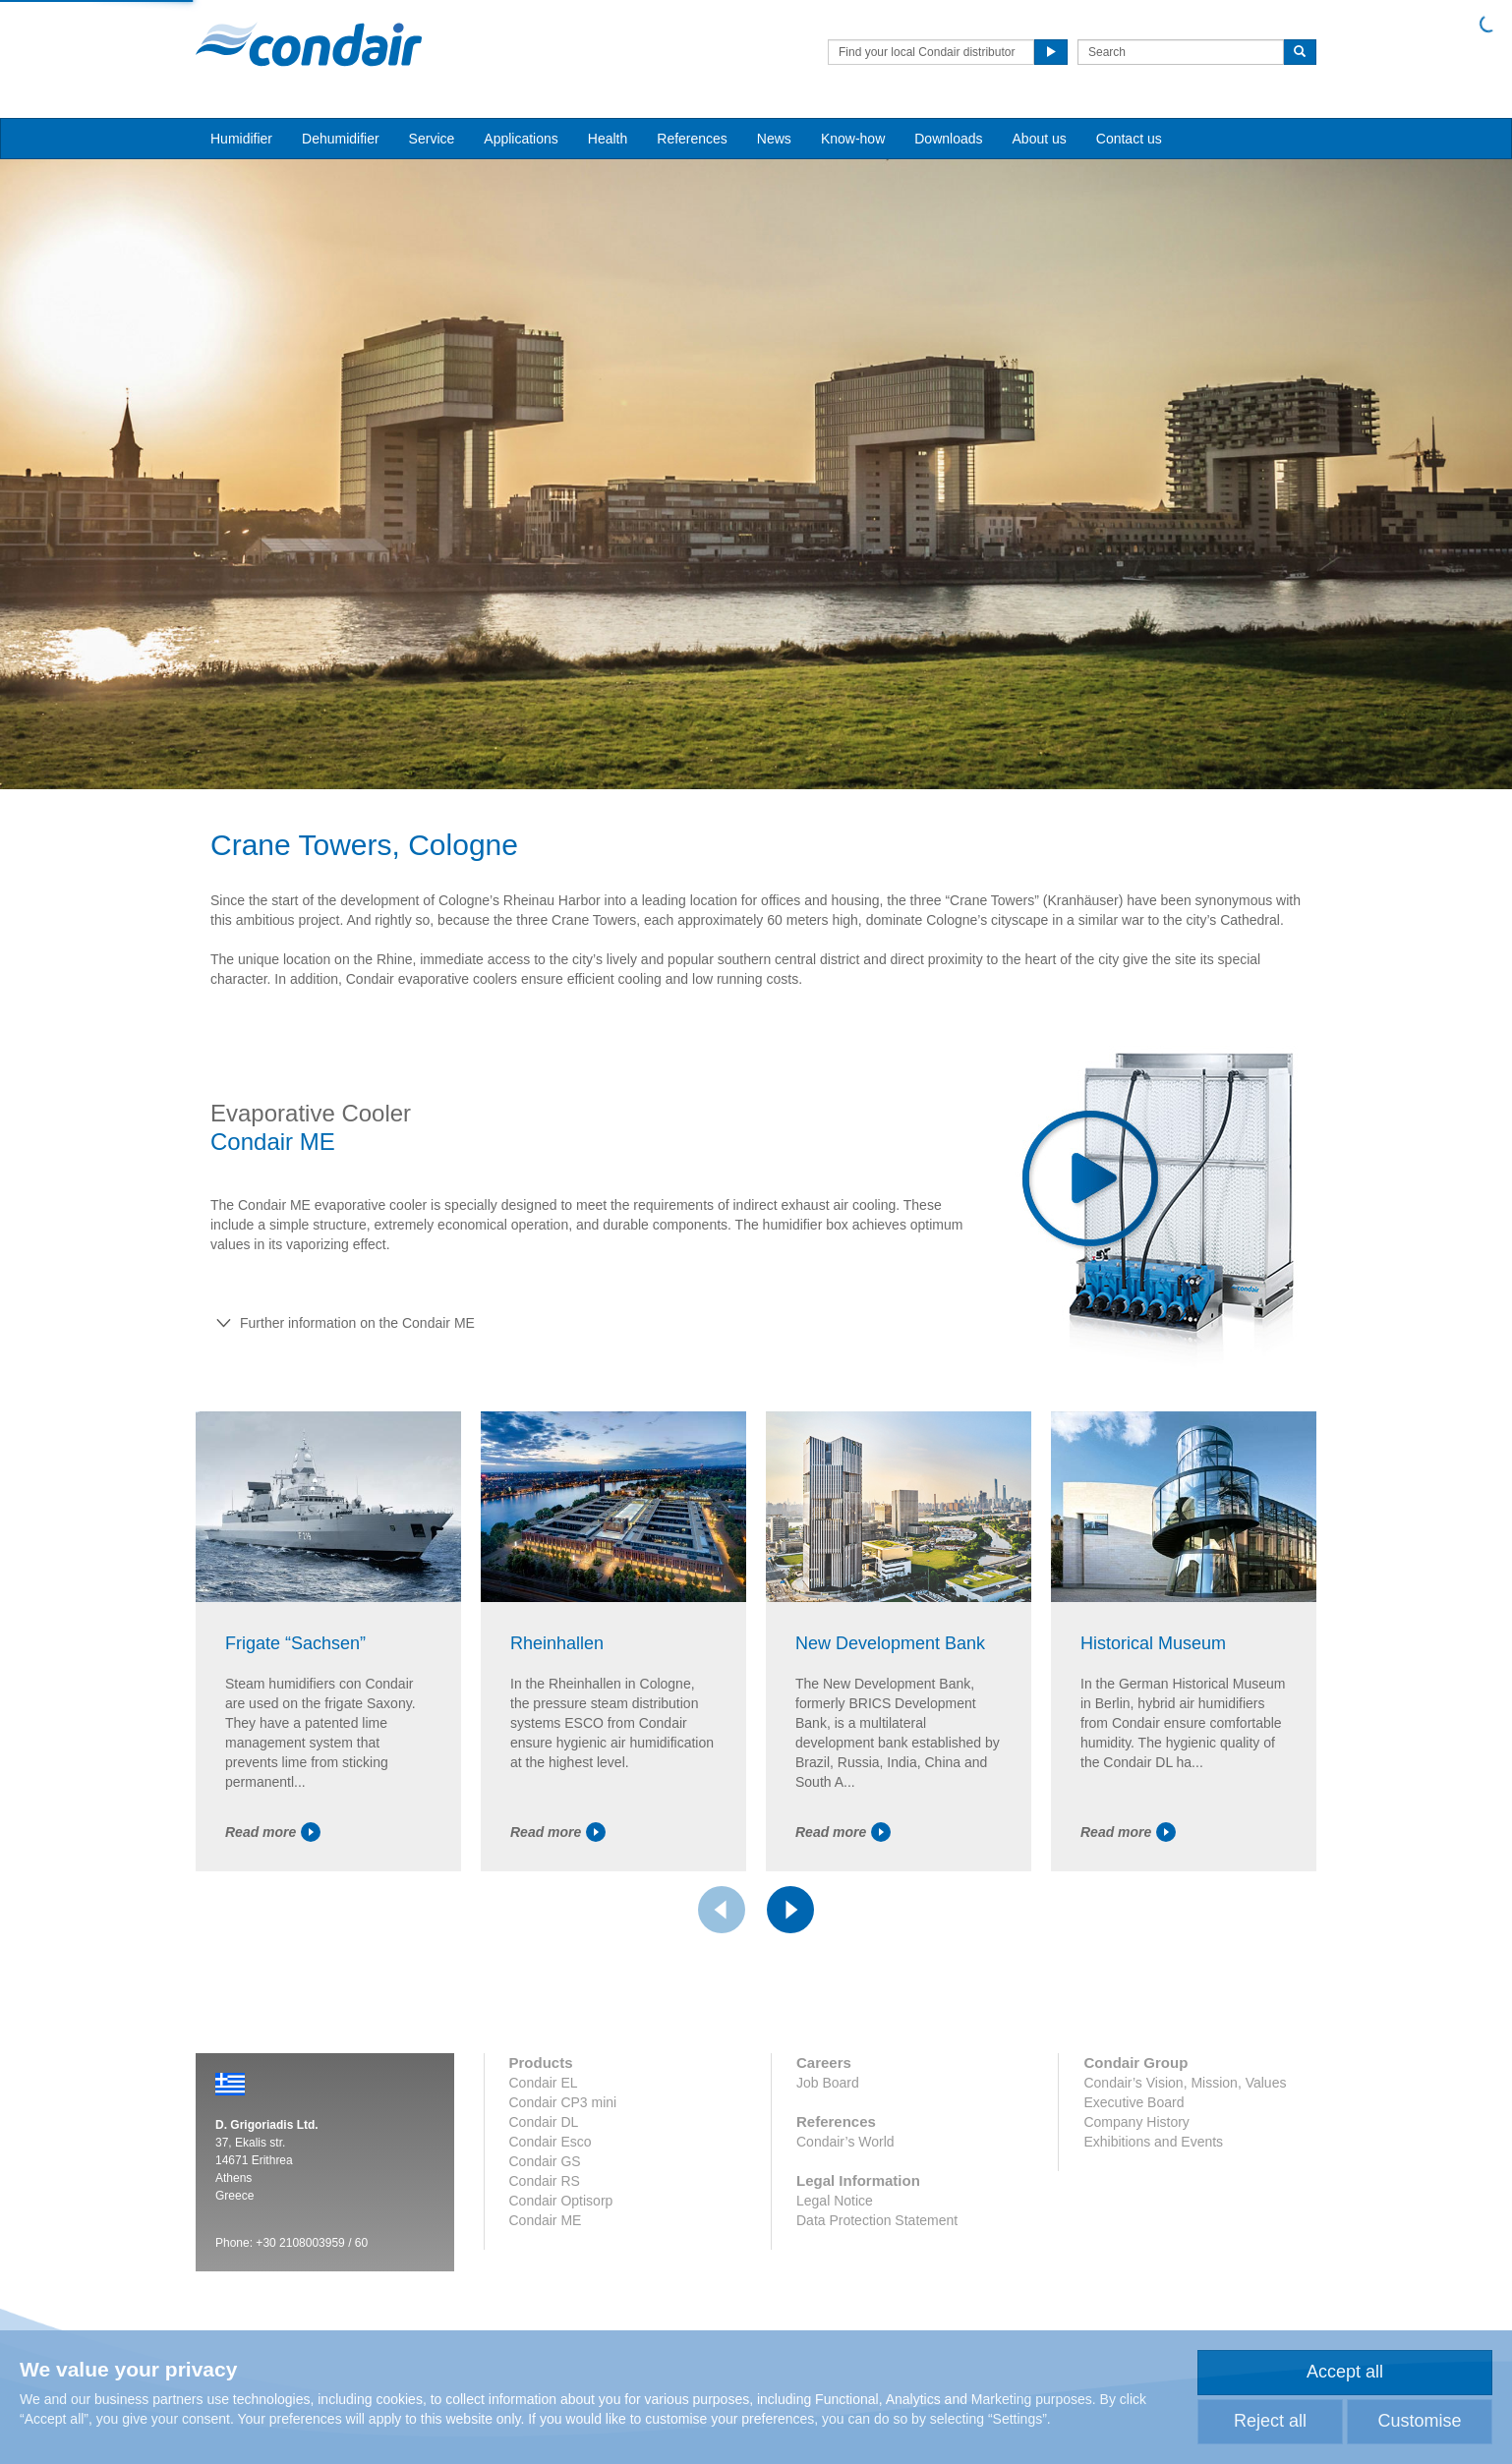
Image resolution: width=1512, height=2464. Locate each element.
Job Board (827, 2083)
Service (432, 138)
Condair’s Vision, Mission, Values (1184, 2083)
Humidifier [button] (241, 138)
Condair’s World (845, 2141)
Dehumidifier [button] (340, 138)
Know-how (853, 138)
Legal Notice (834, 2200)
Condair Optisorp (561, 2200)
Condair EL (543, 2083)
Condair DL (544, 2122)
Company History (1136, 2122)
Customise (1419, 2421)
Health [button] (607, 138)
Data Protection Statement (877, 2220)
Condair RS (544, 2181)
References (692, 138)
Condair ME (545, 2220)
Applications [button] (521, 138)
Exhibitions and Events (1153, 2141)
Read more (272, 1832)
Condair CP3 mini (563, 2102)
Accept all (1345, 2371)
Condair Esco (550, 2141)
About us (1040, 138)
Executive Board (1133, 2102)
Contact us (1129, 138)
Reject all (1270, 2421)
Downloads (948, 138)
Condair (309, 44)
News (774, 138)
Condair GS (545, 2161)
